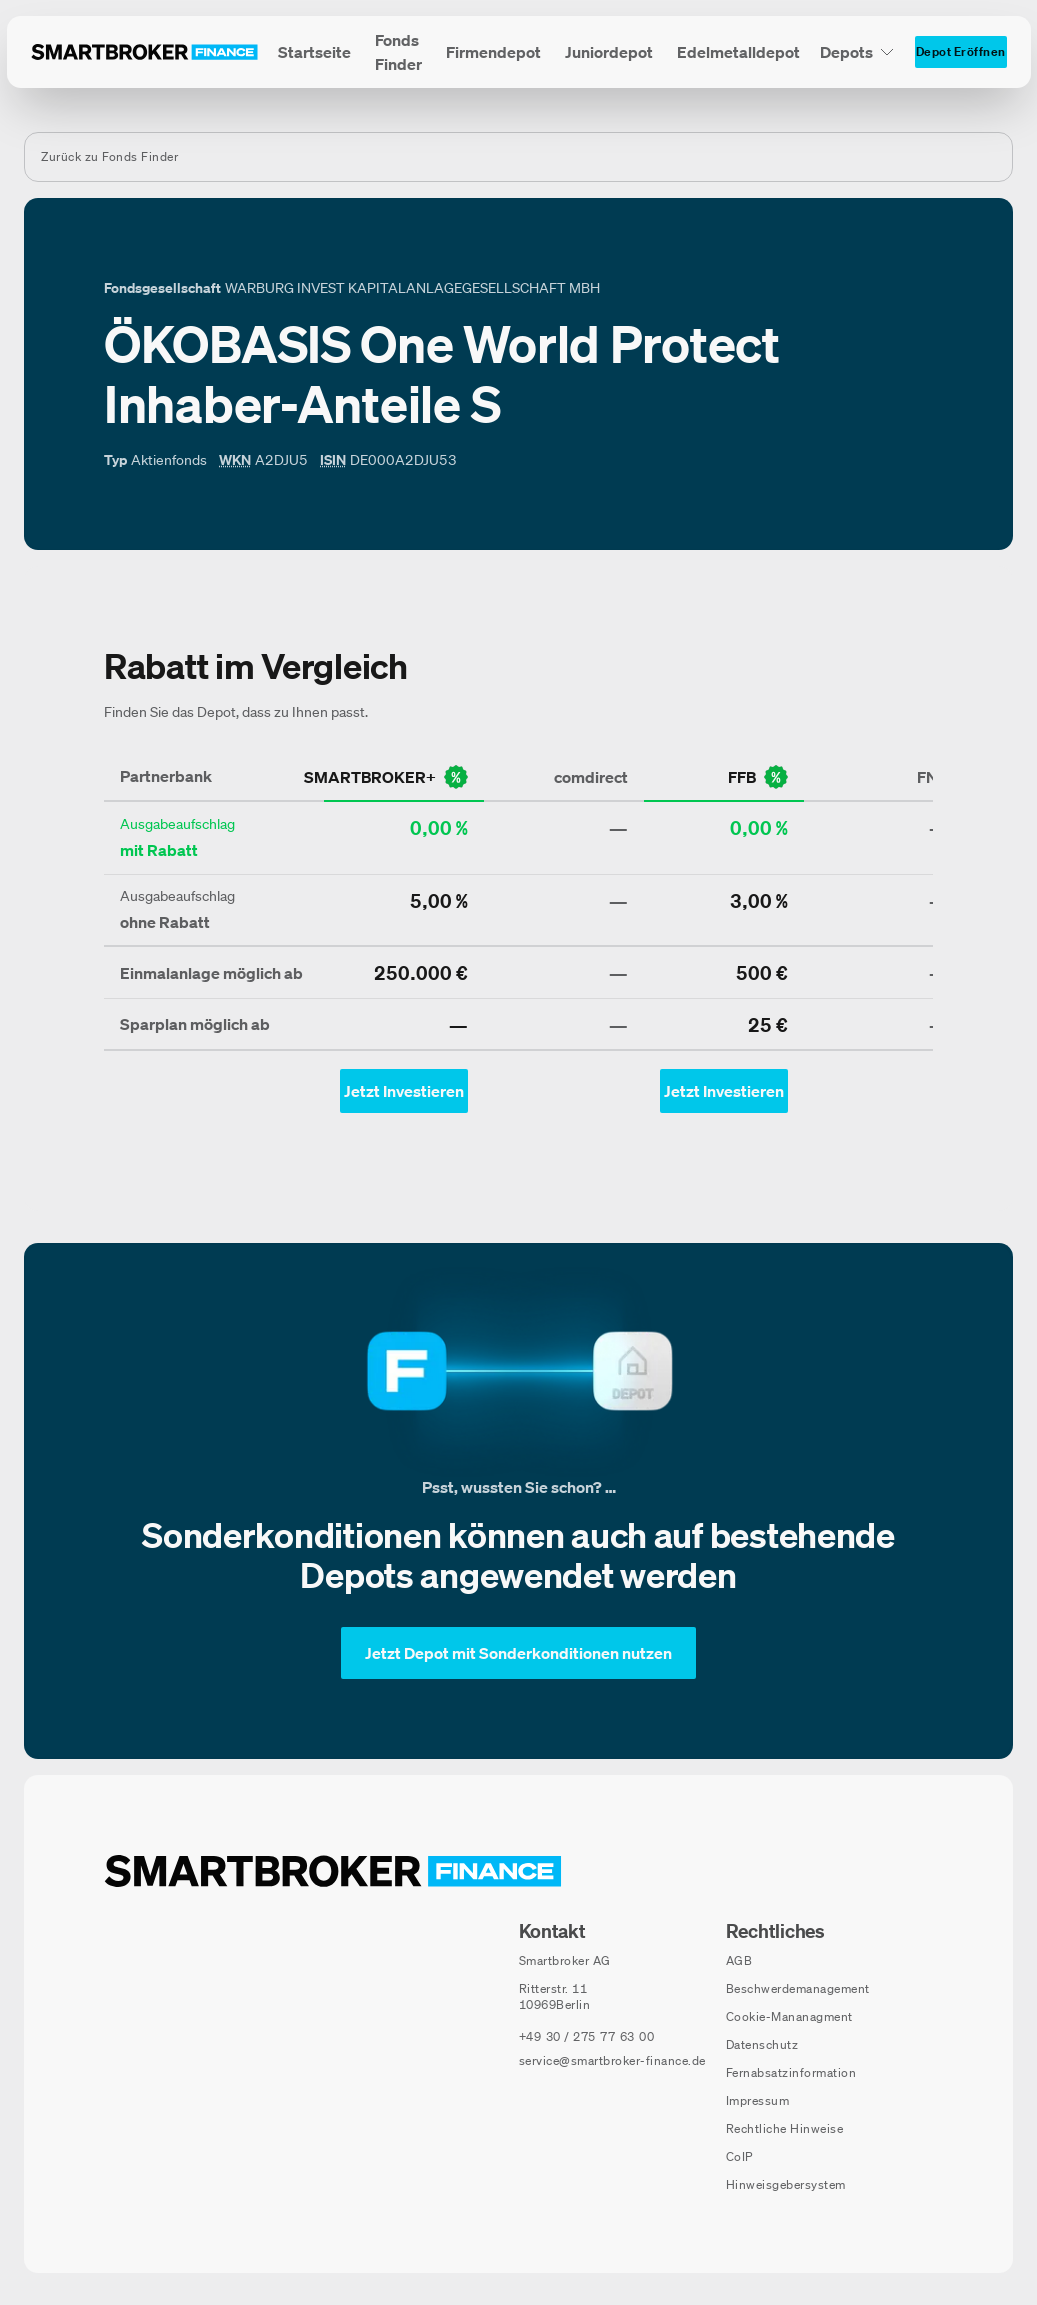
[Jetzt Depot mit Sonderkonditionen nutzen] (518, 1653)
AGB (739, 1960)
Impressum (758, 2100)
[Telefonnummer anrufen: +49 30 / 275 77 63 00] (587, 2037)
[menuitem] (314, 52)
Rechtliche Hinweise (785, 2128)
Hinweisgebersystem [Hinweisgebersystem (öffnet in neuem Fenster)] (786, 2184)
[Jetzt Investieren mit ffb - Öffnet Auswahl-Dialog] (724, 1091)
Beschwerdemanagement (798, 1988)
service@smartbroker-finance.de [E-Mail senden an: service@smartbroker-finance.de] (612, 2060)
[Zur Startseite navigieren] (333, 1871)
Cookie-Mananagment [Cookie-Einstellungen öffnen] (789, 2016)
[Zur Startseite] (144, 52)
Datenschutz (762, 2044)
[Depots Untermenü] (857, 52)
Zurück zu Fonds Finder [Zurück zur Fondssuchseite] (109, 156)
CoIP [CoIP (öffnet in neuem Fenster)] (739, 2156)
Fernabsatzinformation (791, 2072)
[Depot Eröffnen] (961, 52)
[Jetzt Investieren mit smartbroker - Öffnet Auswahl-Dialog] (404, 1091)
